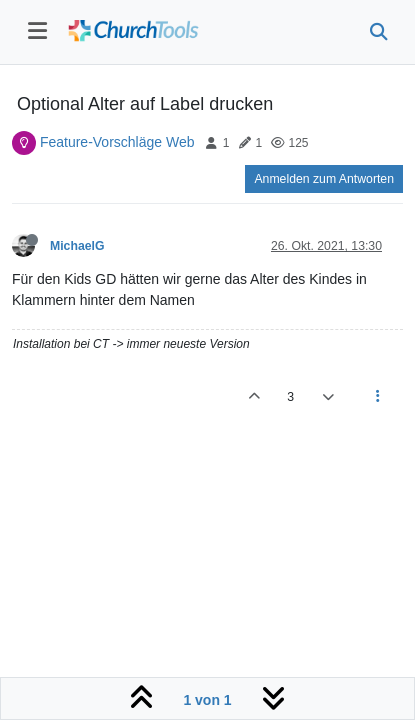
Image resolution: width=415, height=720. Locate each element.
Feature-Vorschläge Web (117, 142)
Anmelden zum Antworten (324, 179)
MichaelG (77, 246)
